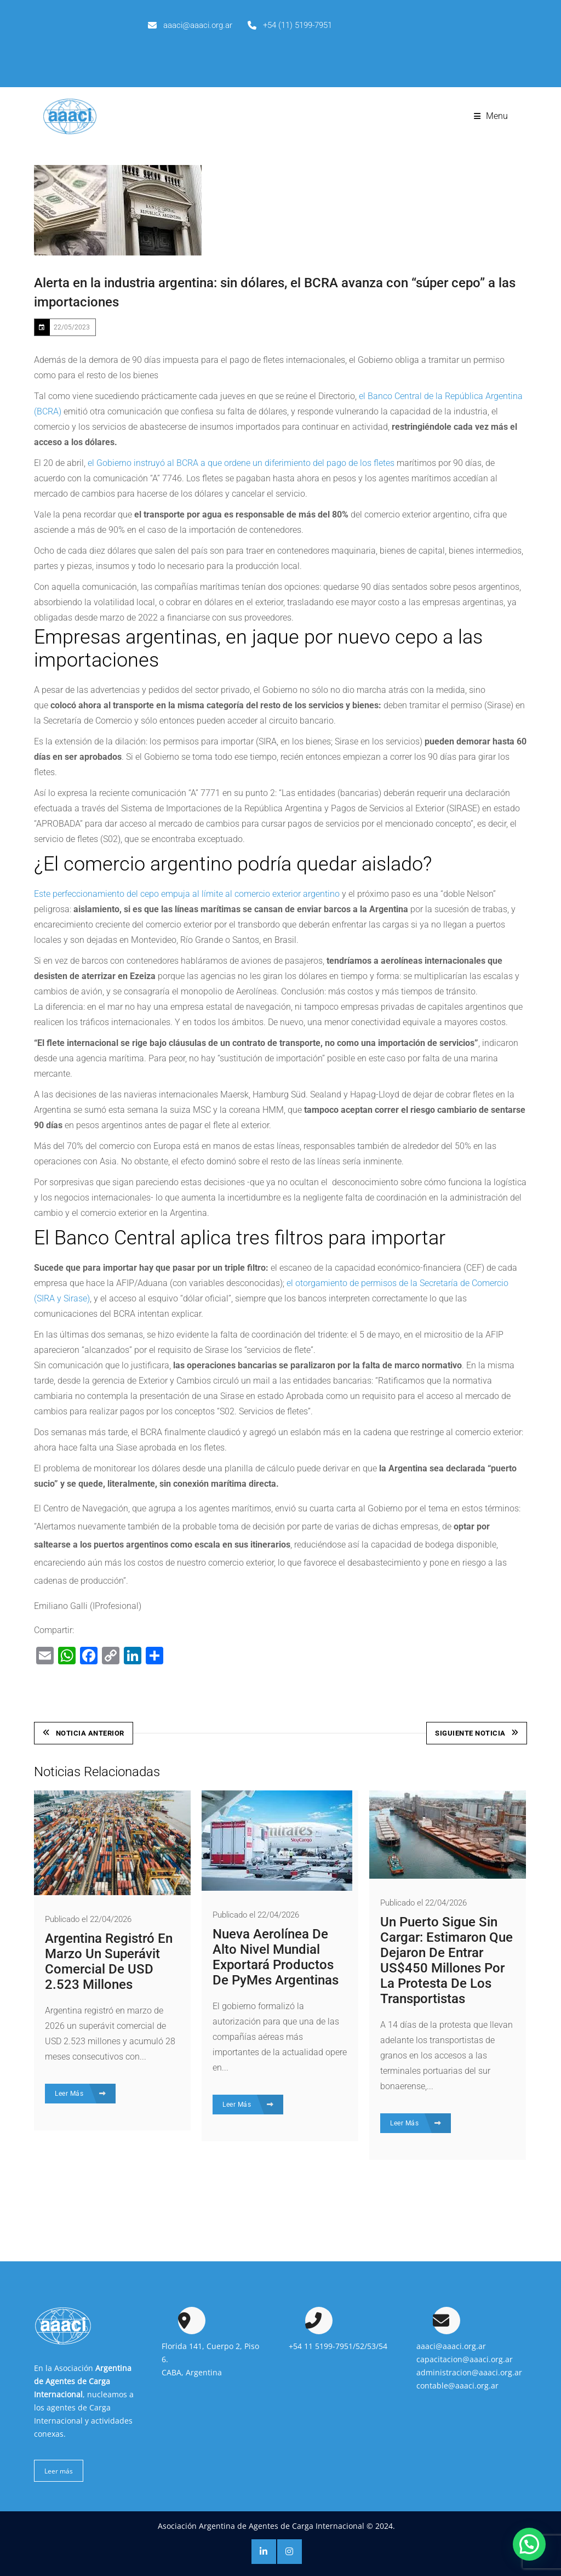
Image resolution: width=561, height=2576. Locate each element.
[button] (529, 2544)
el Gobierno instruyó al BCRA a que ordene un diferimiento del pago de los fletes (241, 463)
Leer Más (80, 2092)
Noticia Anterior (83, 1732)
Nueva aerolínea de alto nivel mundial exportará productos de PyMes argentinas (276, 1956)
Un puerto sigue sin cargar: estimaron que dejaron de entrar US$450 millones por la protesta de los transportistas (446, 1959)
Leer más (58, 2469)
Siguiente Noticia (476, 1732)
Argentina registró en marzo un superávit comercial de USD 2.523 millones (109, 1960)
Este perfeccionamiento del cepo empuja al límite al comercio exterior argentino (187, 894)
